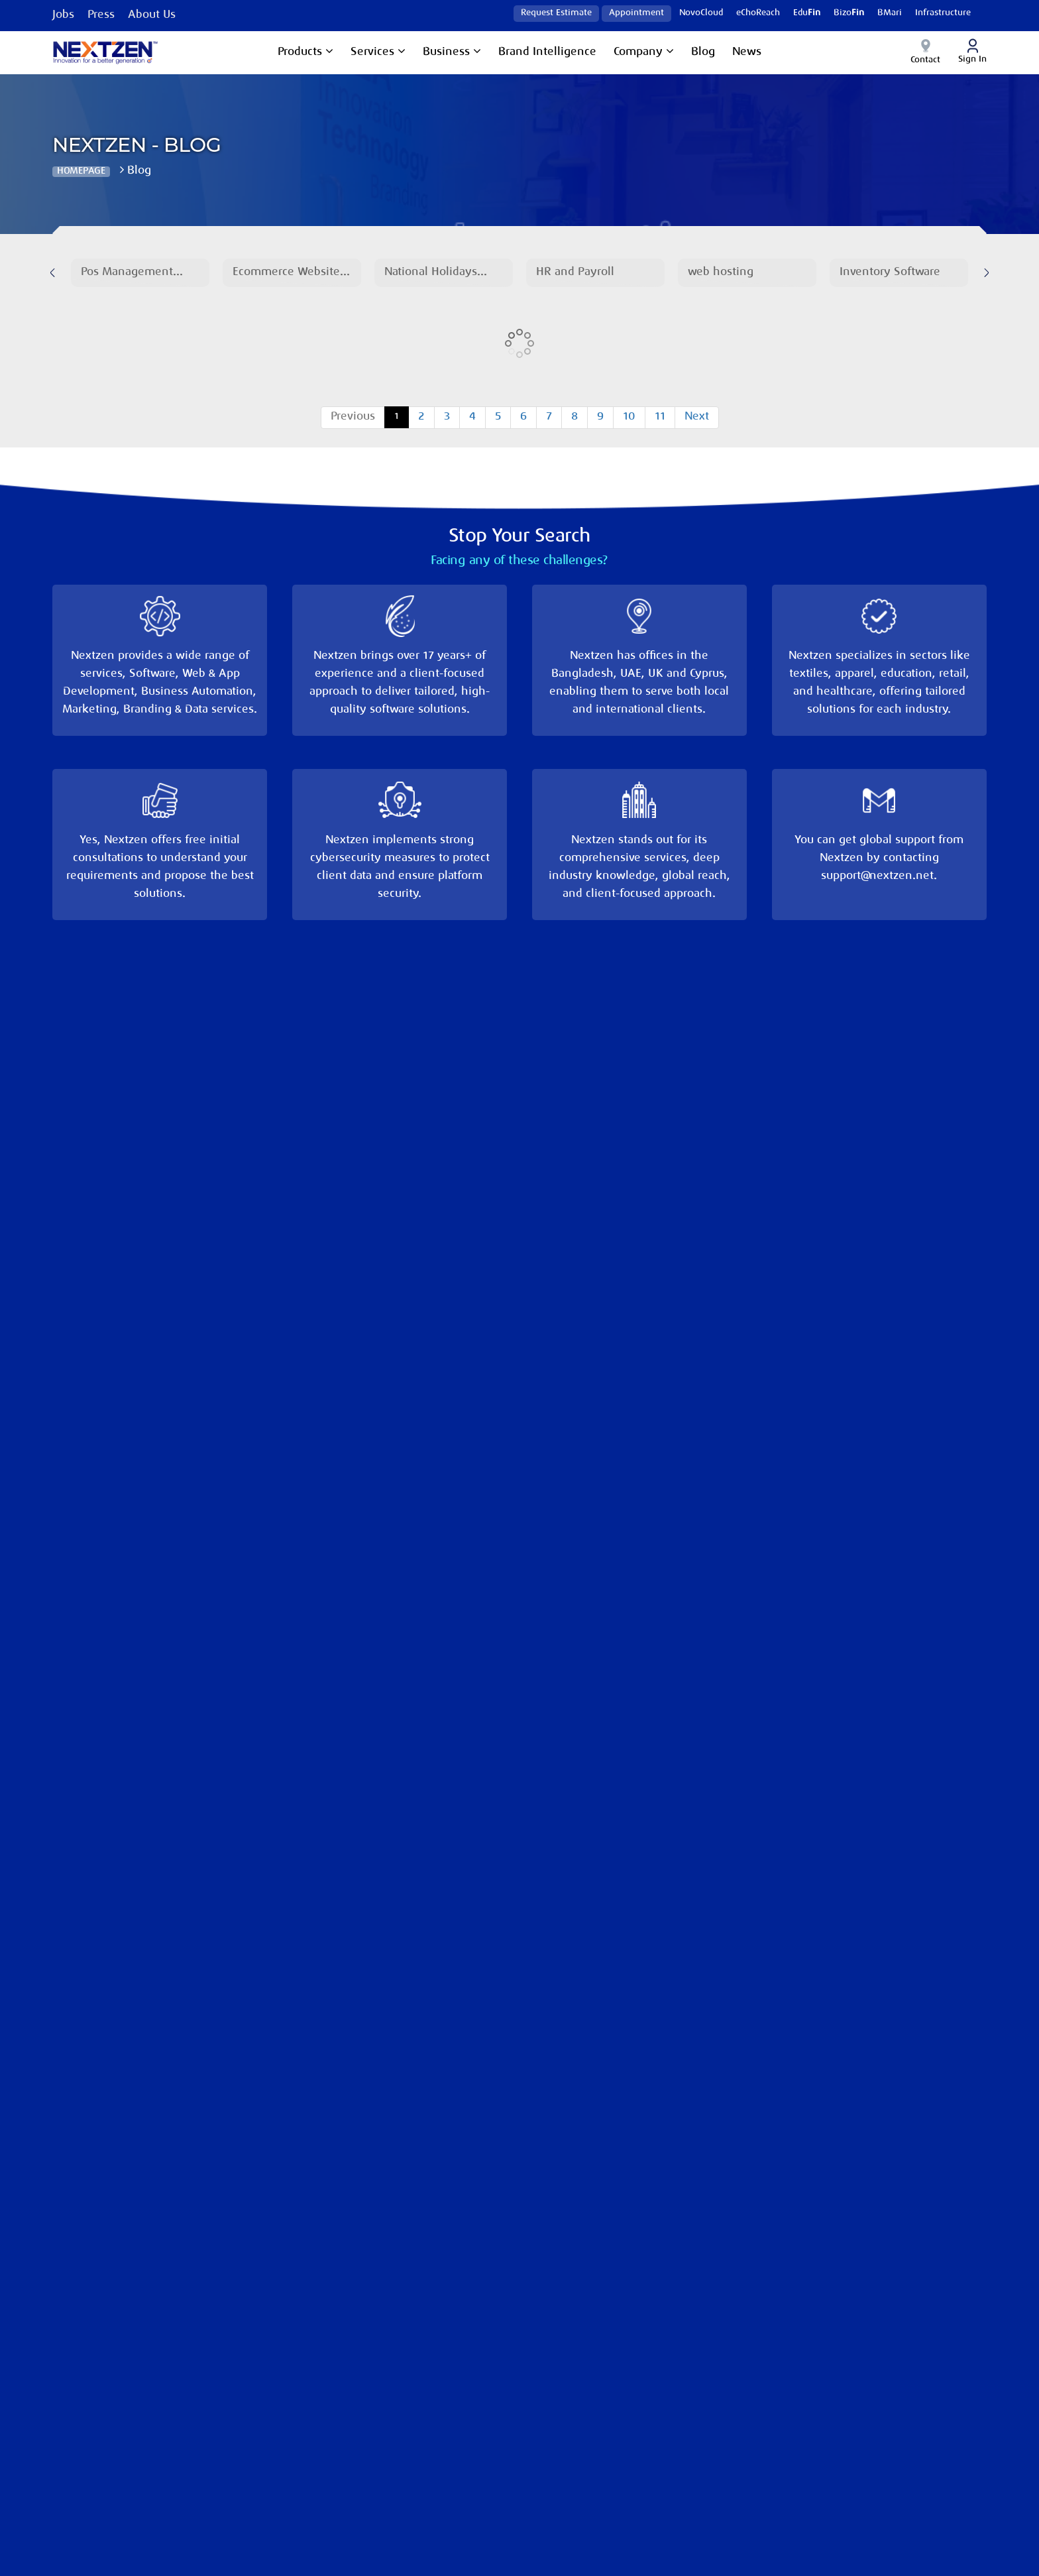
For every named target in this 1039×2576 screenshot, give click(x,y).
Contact (925, 51)
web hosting (720, 272)
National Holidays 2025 (430, 277)
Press (101, 15)
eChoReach (758, 13)
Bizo (849, 13)
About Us (152, 15)
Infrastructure (943, 13)
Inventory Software (890, 272)
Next (696, 417)
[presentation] (52, 272)
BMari (889, 13)
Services (378, 51)
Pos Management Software (127, 277)
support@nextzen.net (877, 876)
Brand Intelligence (547, 52)
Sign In (972, 51)
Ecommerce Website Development (286, 277)
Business (452, 51)
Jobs (63, 15)
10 (629, 417)
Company (644, 51)
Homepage (81, 171)
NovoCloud (701, 13)
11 (660, 417)
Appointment (636, 13)
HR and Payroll (575, 272)
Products (305, 51)
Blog (703, 52)
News (746, 52)
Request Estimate (556, 13)
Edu (806, 13)
